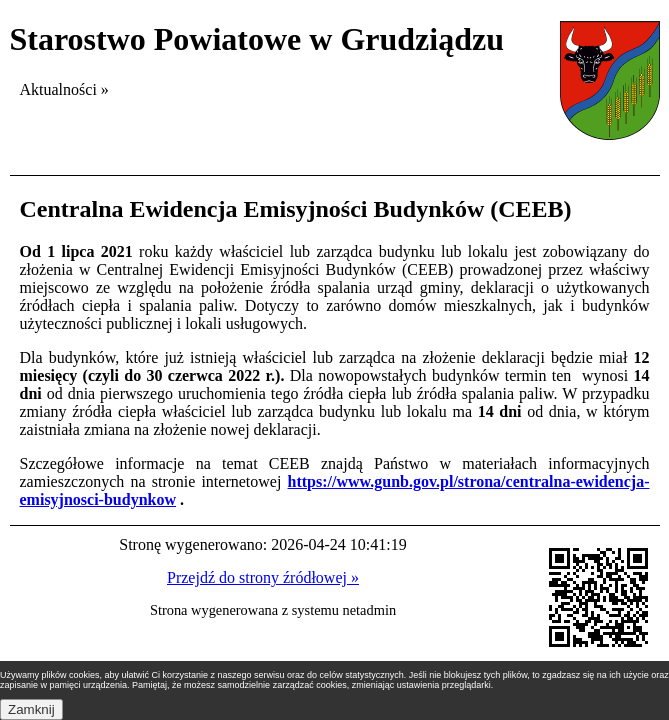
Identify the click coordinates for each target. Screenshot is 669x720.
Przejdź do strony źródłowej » (263, 577)
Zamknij (31, 709)
